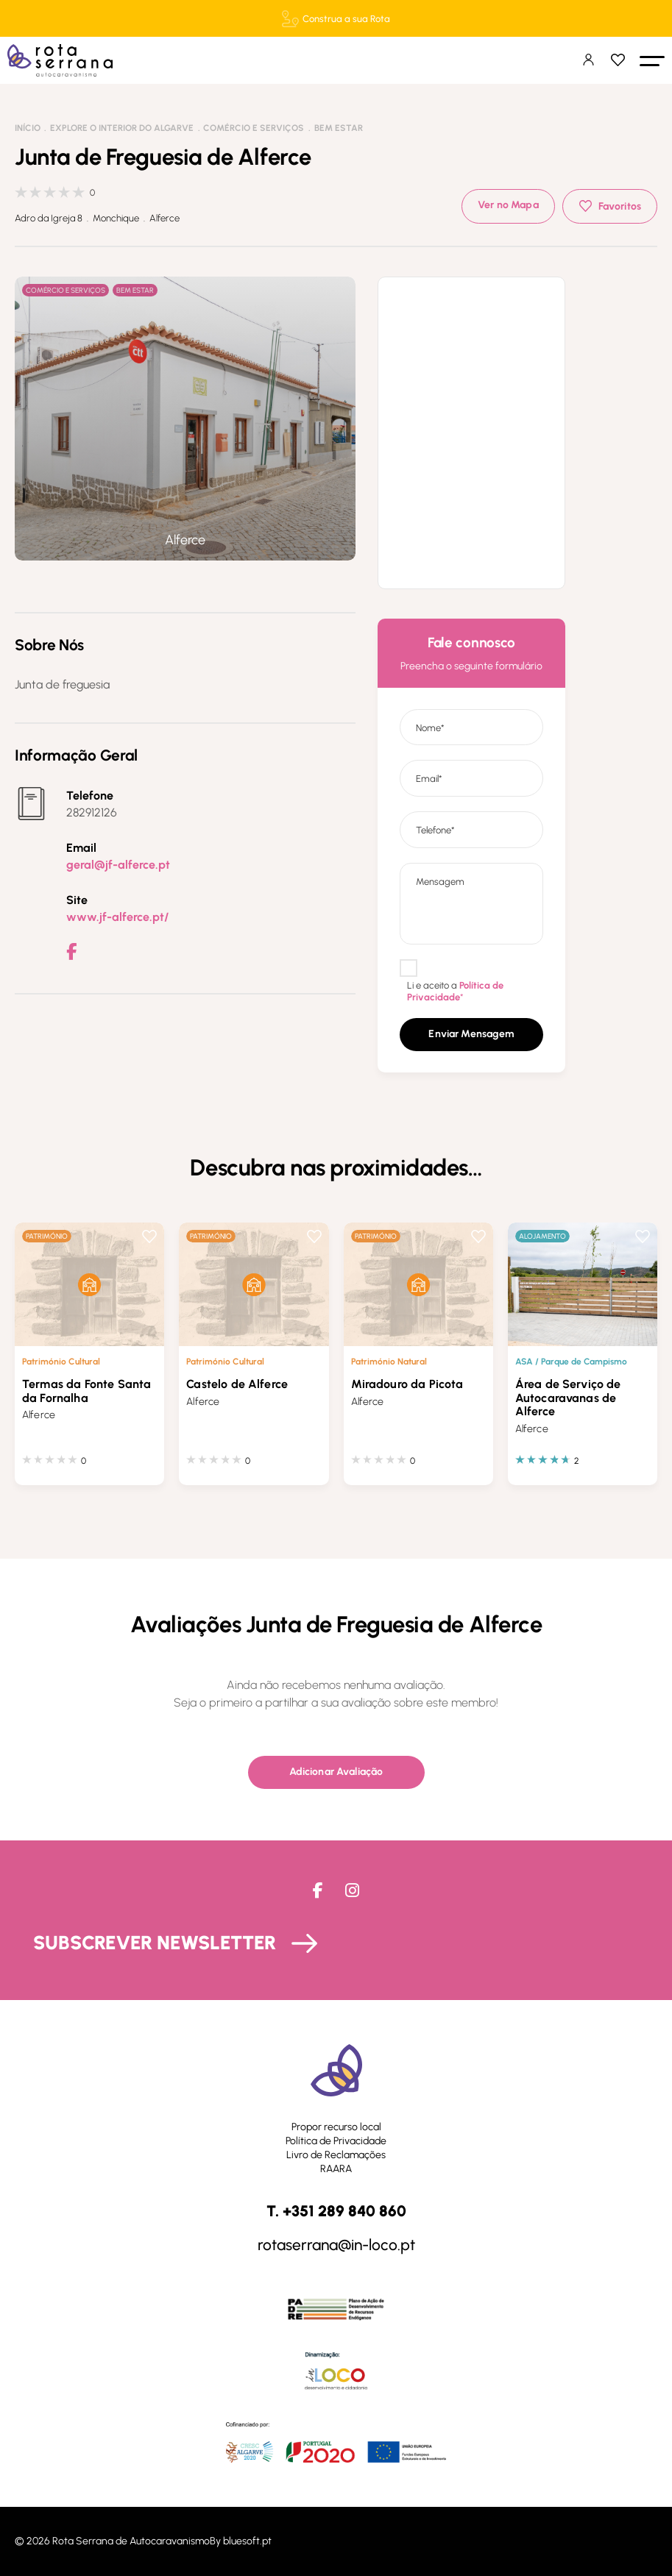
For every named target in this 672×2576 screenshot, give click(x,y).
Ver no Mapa (508, 205)
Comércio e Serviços (253, 128)
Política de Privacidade (336, 2141)
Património (47, 1236)
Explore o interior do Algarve (122, 128)
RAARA (336, 2169)
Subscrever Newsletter (154, 1942)
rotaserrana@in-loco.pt (336, 2245)
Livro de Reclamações (336, 2155)
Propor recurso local (336, 2127)
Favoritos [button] (619, 206)
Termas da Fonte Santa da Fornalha (86, 1391)
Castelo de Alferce (237, 1384)
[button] (652, 60)
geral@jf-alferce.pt (118, 865)
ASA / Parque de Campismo (571, 1361)
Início (27, 128)
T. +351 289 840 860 (336, 2211)
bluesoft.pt (247, 2541)
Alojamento (542, 1236)
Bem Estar (338, 128)
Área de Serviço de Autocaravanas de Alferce (568, 1398)
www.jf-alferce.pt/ (117, 917)
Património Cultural (61, 1361)
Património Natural (389, 1361)
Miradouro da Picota (407, 1384)
